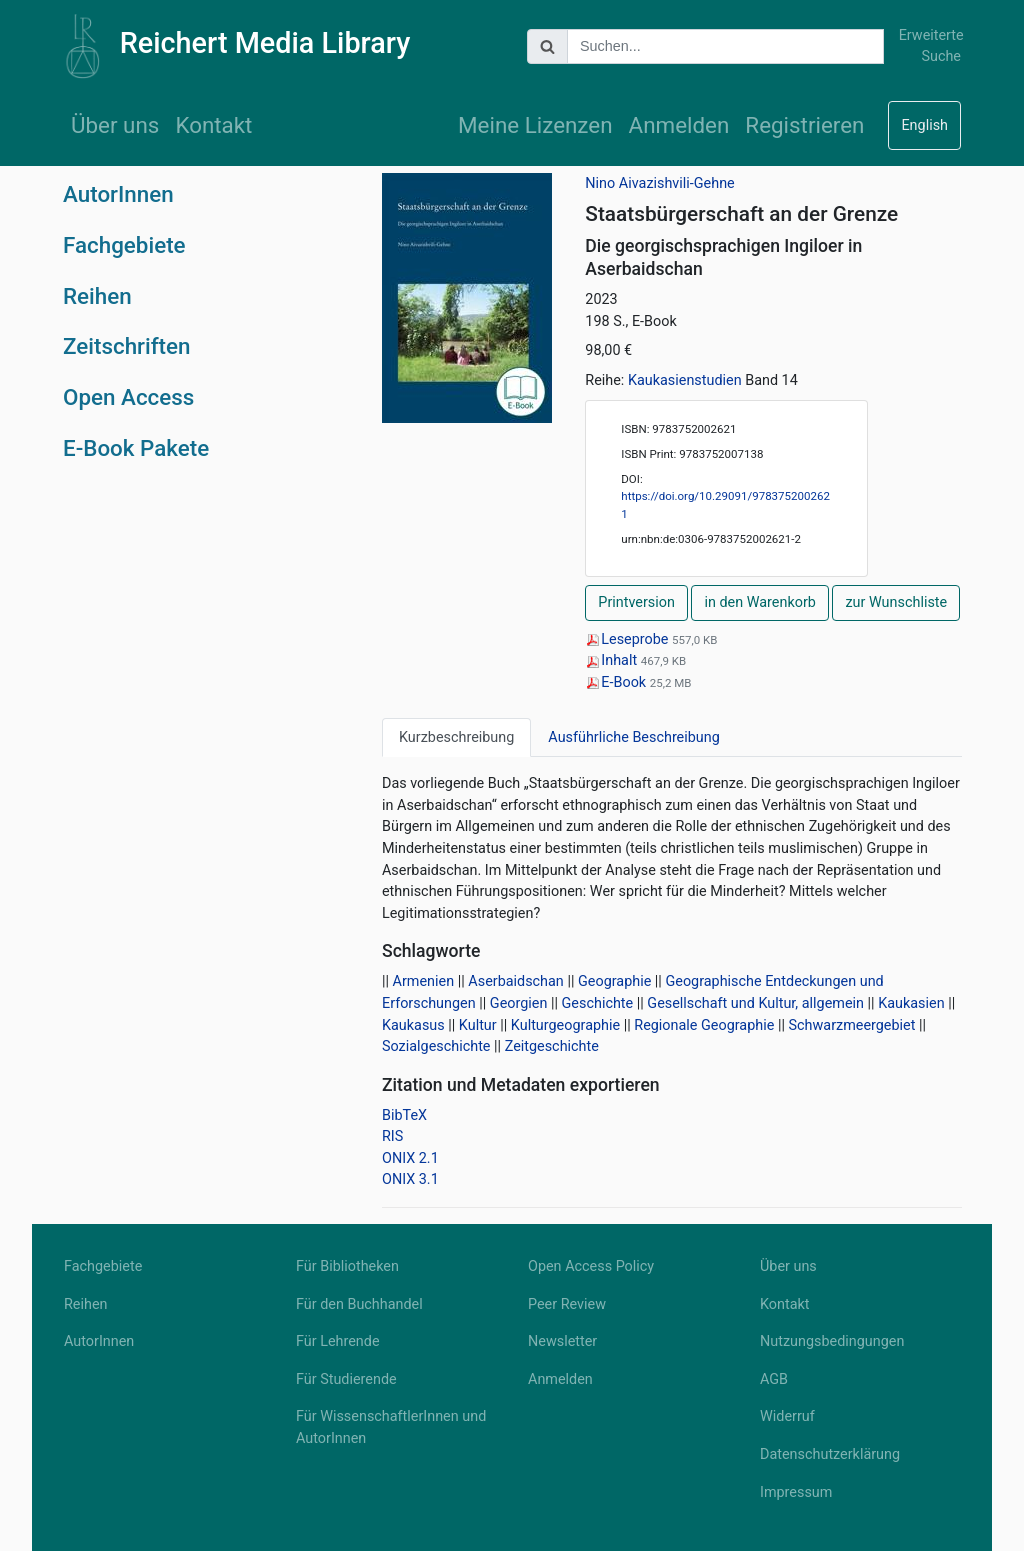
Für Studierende (346, 1379)
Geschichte (598, 1003)
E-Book (617, 682)
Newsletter (562, 1341)
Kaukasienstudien (685, 380)
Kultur (478, 1025)
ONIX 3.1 (410, 1179)
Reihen (97, 296)
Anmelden (679, 125)
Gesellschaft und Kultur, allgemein (755, 1003)
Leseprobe (628, 639)
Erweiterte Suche (930, 46)
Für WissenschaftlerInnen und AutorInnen (391, 1427)
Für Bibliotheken (347, 1266)
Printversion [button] (636, 602)
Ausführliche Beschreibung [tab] (633, 737)
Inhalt (612, 660)
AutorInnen (118, 194)
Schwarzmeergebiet (852, 1025)
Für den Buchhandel (359, 1304)
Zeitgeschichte (552, 1046)
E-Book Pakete (136, 448)
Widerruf (787, 1416)
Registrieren (804, 125)
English (924, 125)
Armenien (424, 981)
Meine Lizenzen (535, 125)
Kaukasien (911, 1003)
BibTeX (404, 1115)
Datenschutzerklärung (830, 1454)
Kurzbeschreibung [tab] (456, 737)
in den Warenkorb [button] (759, 602)
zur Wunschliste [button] (896, 602)
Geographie (614, 981)
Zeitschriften (127, 346)
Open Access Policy (591, 1266)
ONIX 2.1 (410, 1158)
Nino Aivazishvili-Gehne (659, 183)
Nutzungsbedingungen (832, 1341)
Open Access (128, 397)
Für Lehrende (338, 1341)
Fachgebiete (124, 245)
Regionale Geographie (704, 1025)
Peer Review (567, 1304)
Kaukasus (413, 1025)
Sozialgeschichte (436, 1046)
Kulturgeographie (565, 1025)
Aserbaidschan (516, 981)
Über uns (115, 125)
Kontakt (213, 125)
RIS (392, 1136)
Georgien (519, 1003)
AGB (774, 1379)
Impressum (796, 1492)
